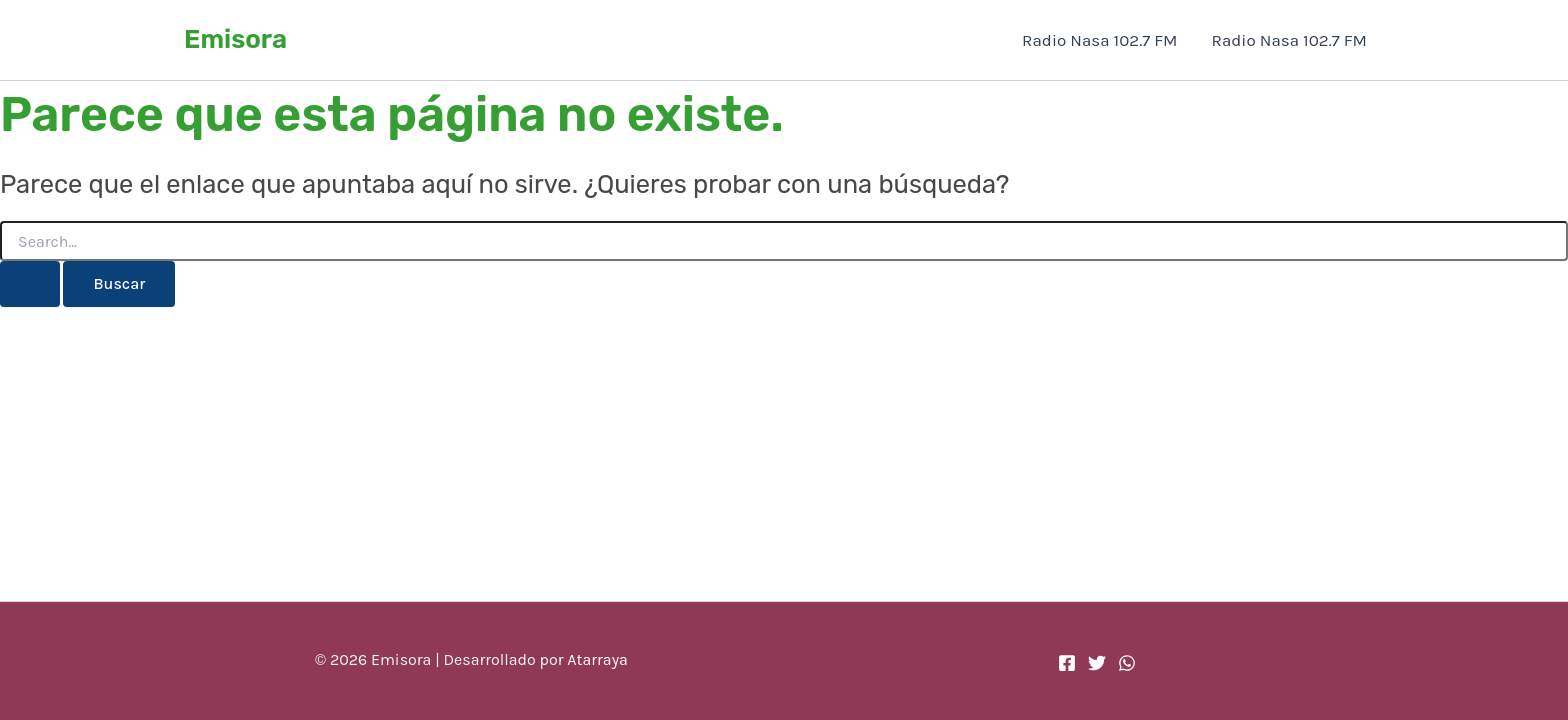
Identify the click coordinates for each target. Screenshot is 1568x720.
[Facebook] (1067, 663)
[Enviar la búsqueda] (30, 284)
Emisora (235, 39)
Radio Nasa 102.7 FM (1099, 40)
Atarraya (597, 659)
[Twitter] (1097, 663)
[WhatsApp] (1127, 663)
